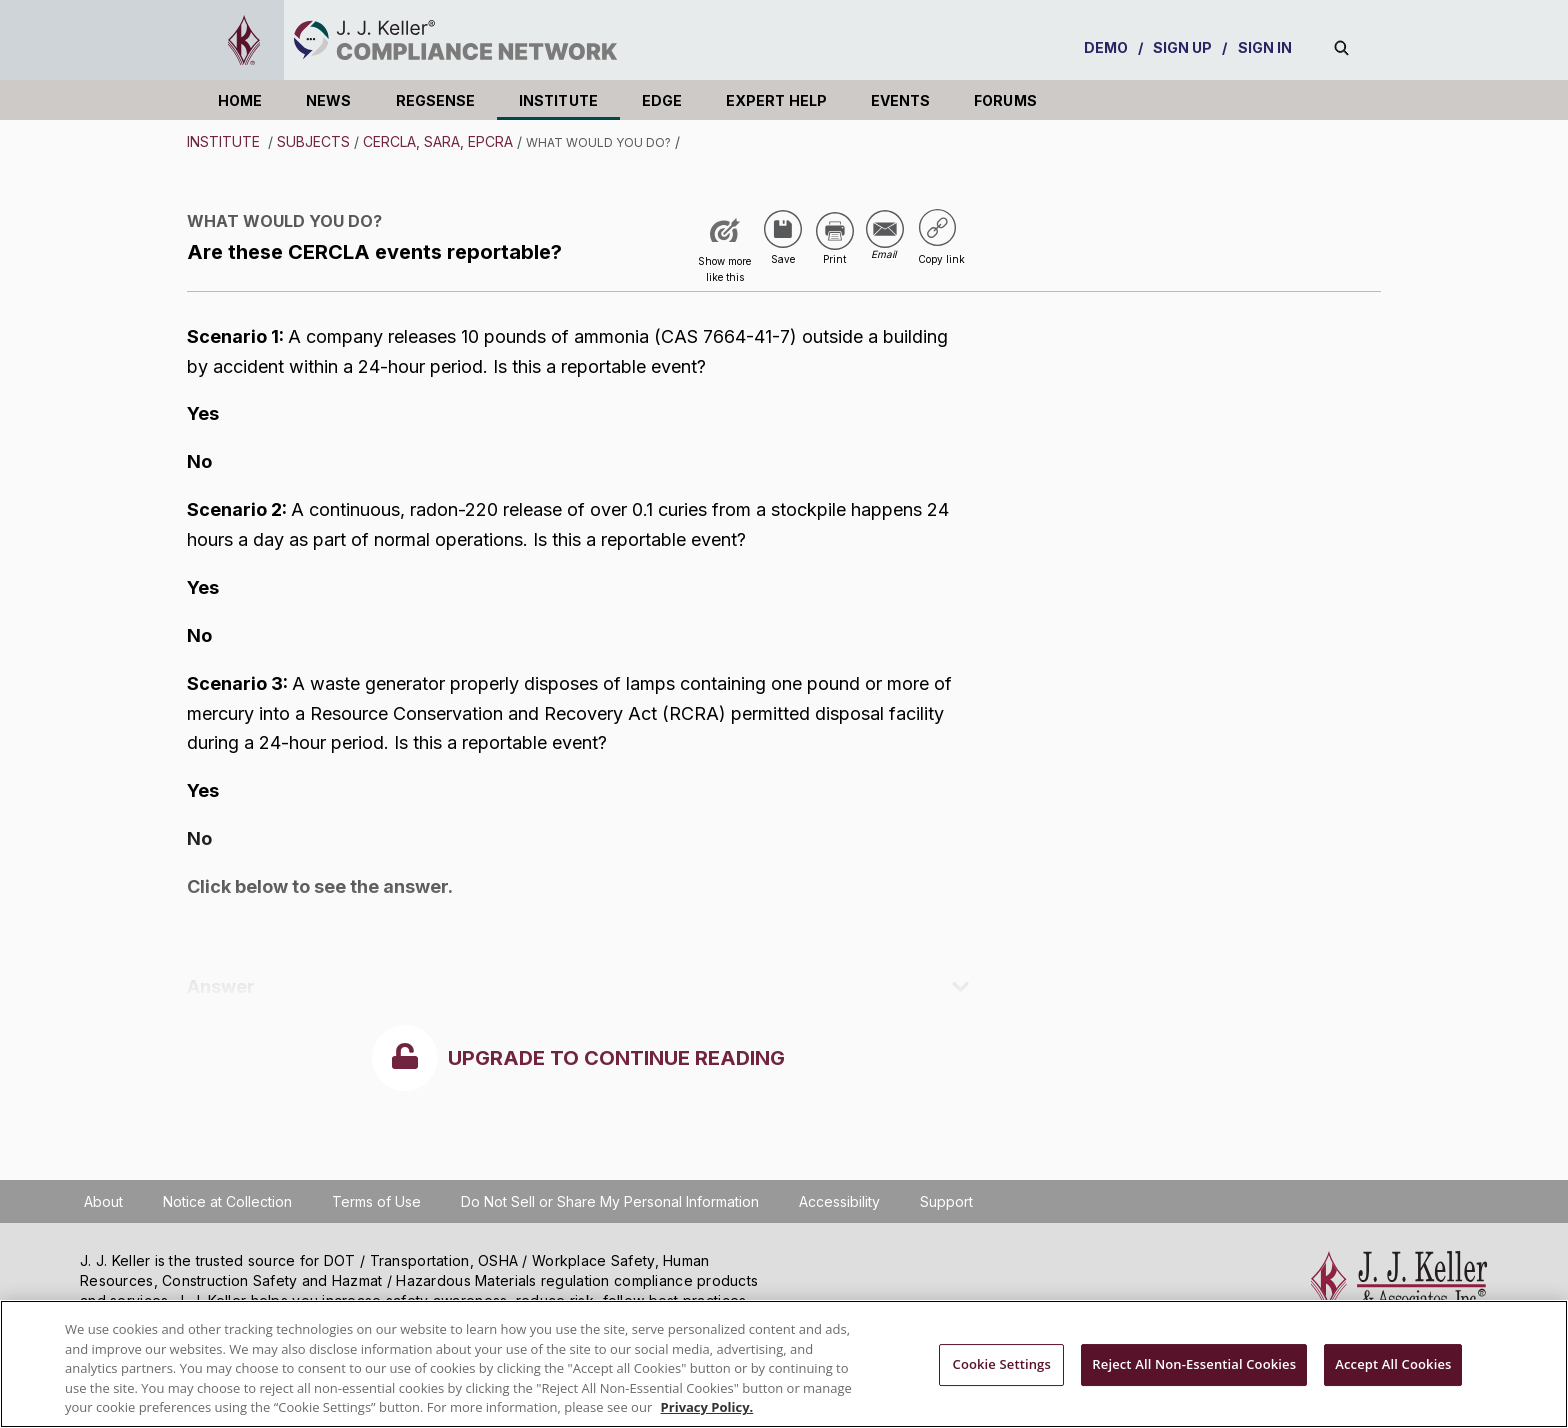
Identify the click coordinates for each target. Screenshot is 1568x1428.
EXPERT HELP (776, 100)
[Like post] (725, 250)
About (103, 1201)
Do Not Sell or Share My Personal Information (610, 1201)
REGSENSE (436, 100)
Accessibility (839, 1201)
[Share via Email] (885, 230)
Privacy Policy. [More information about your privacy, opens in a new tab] (707, 1407)
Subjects (313, 141)
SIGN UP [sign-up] (1183, 47)
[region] (784, 1364)
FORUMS (1005, 100)
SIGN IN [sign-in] (1265, 47)
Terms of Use (376, 1201)
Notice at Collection (227, 1201)
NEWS (328, 100)
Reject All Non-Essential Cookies (1194, 1364)
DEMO (1106, 47)
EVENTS (900, 100)
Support (946, 1201)
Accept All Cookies (1393, 1364)
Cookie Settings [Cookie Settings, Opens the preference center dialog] (1002, 1364)
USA (625, 224)
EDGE (662, 100)
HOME (240, 100)
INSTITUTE (558, 100)
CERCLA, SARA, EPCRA (438, 141)
